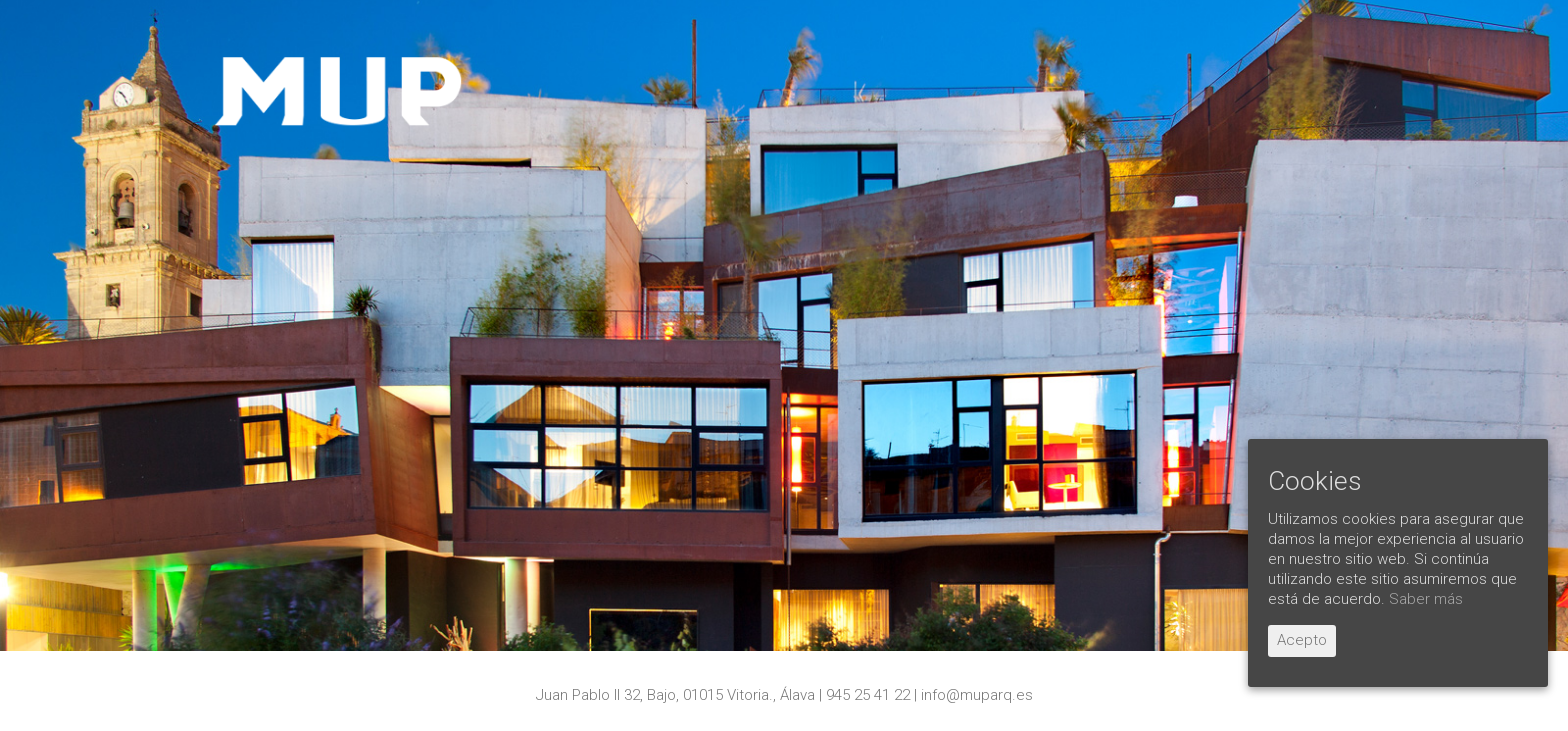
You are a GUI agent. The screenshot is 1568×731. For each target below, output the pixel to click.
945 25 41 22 (868, 695)
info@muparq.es (977, 695)
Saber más (1426, 599)
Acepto (1302, 640)
